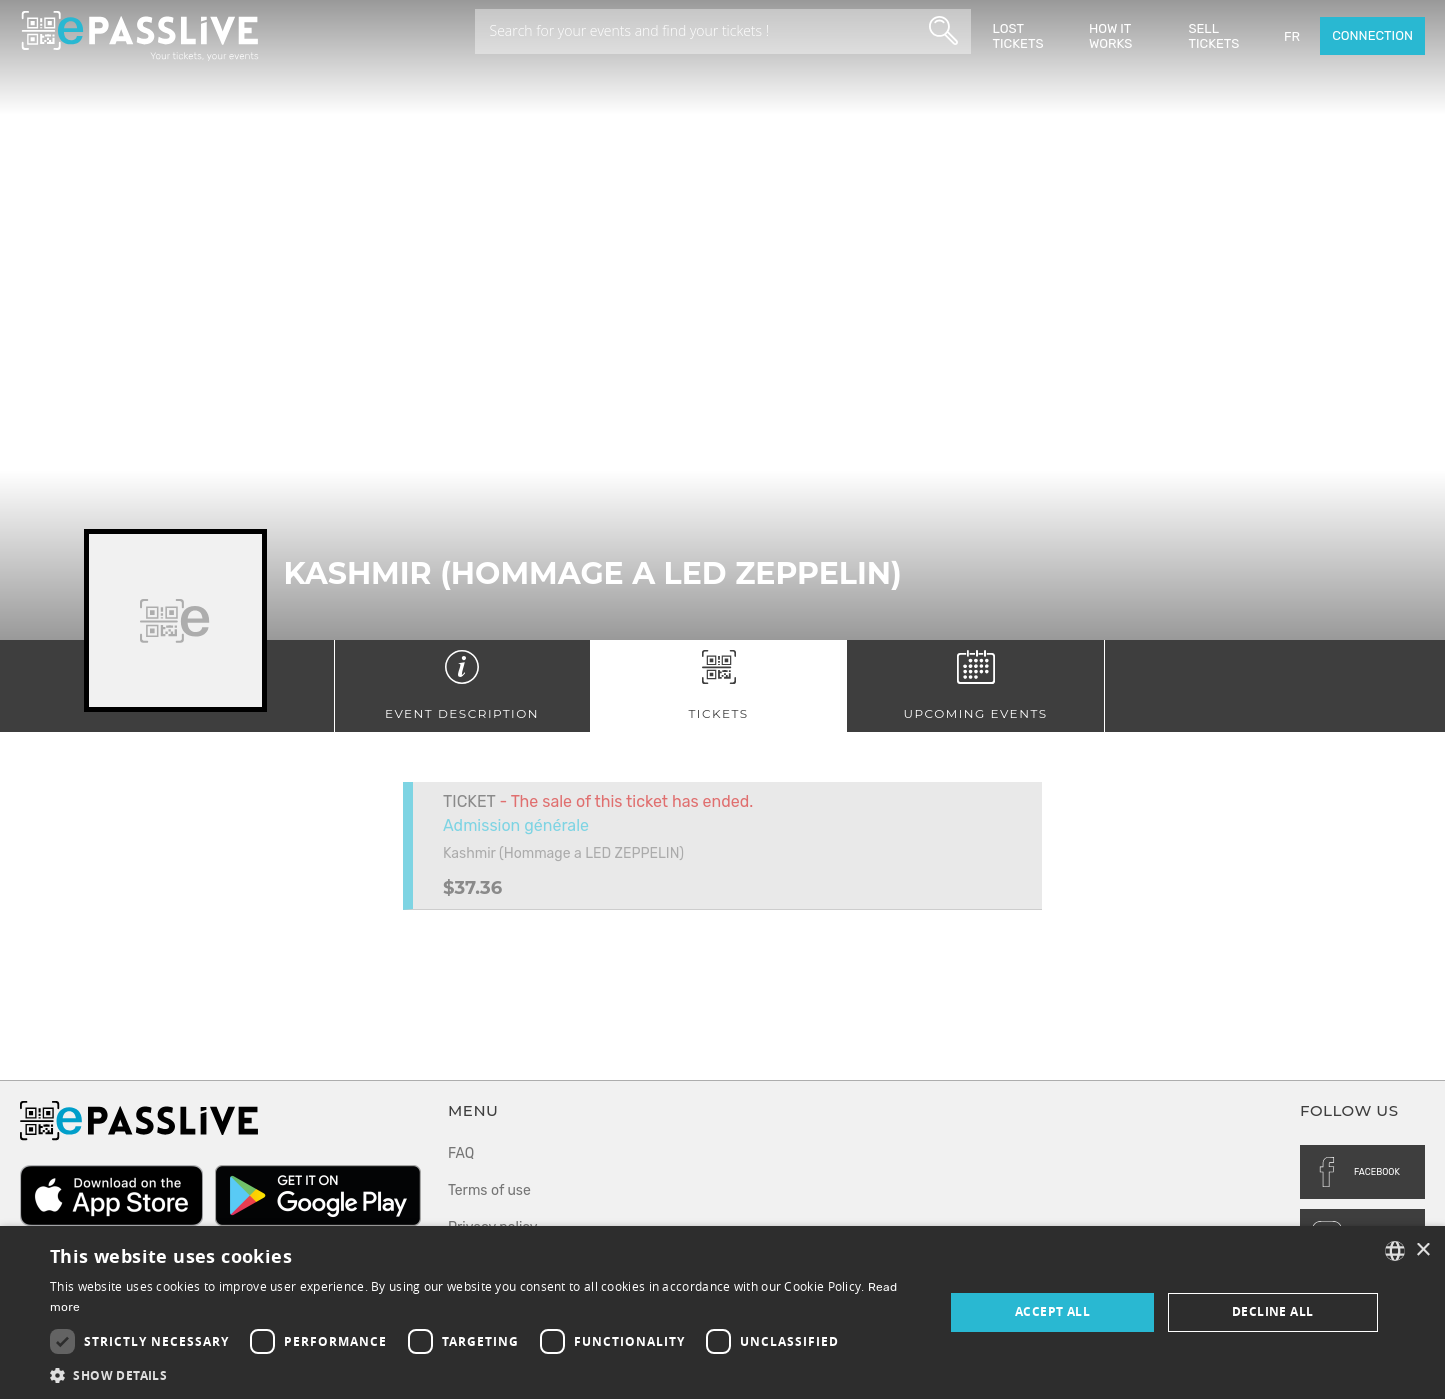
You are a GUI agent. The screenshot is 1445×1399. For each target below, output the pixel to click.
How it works (1110, 36)
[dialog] (722, 1312)
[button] (484, 1374)
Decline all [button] (1272, 1311)
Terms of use (489, 1190)
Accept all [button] (1052, 1311)
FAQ (461, 1153)
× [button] (1422, 1250)
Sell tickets (1213, 36)
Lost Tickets (1018, 36)
